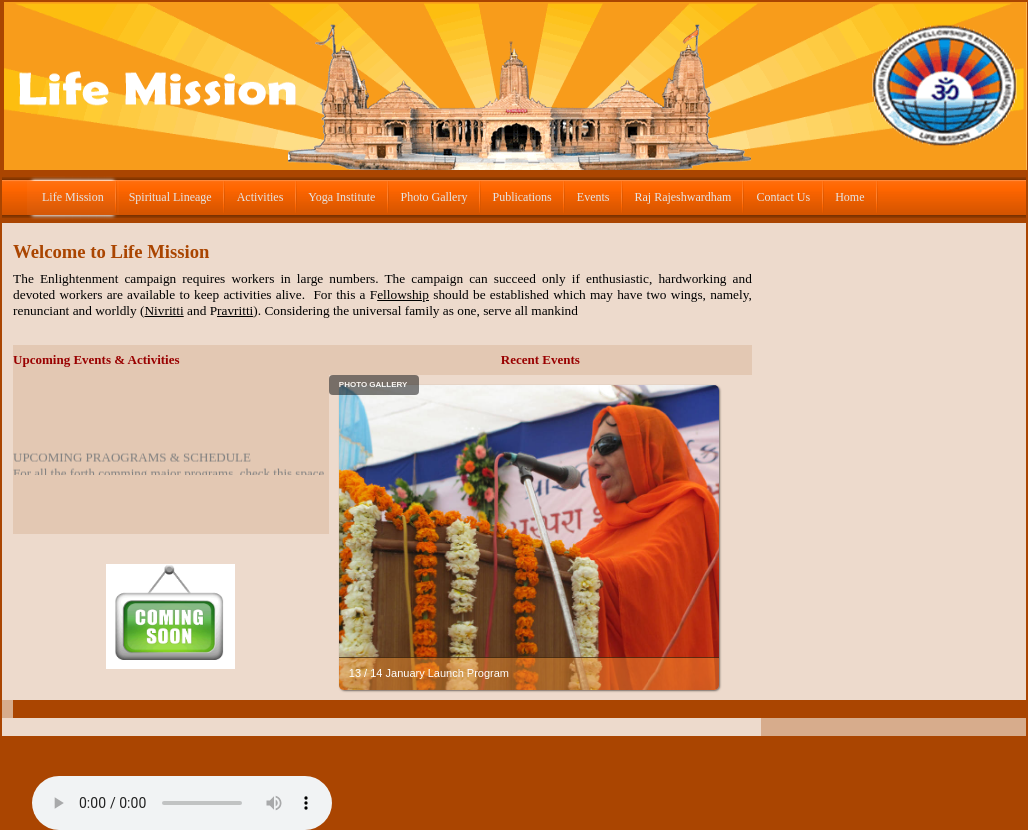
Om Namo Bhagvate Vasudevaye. (182, 803)
